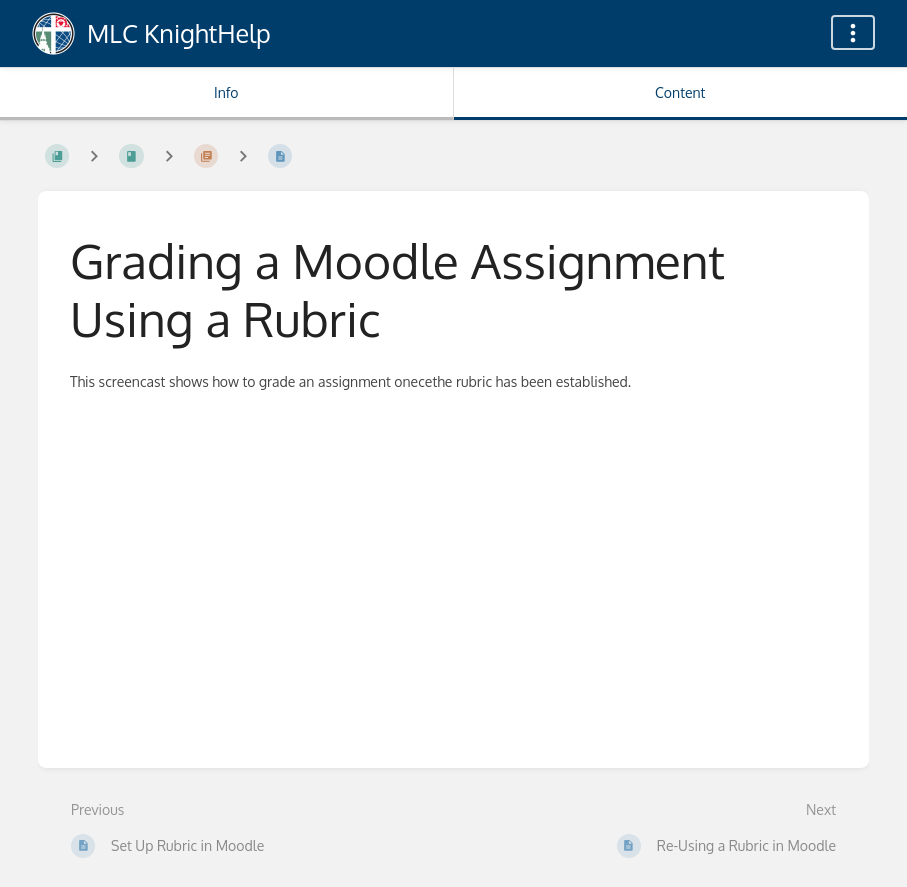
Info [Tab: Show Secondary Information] (226, 92)
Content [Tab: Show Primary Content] (680, 92)
